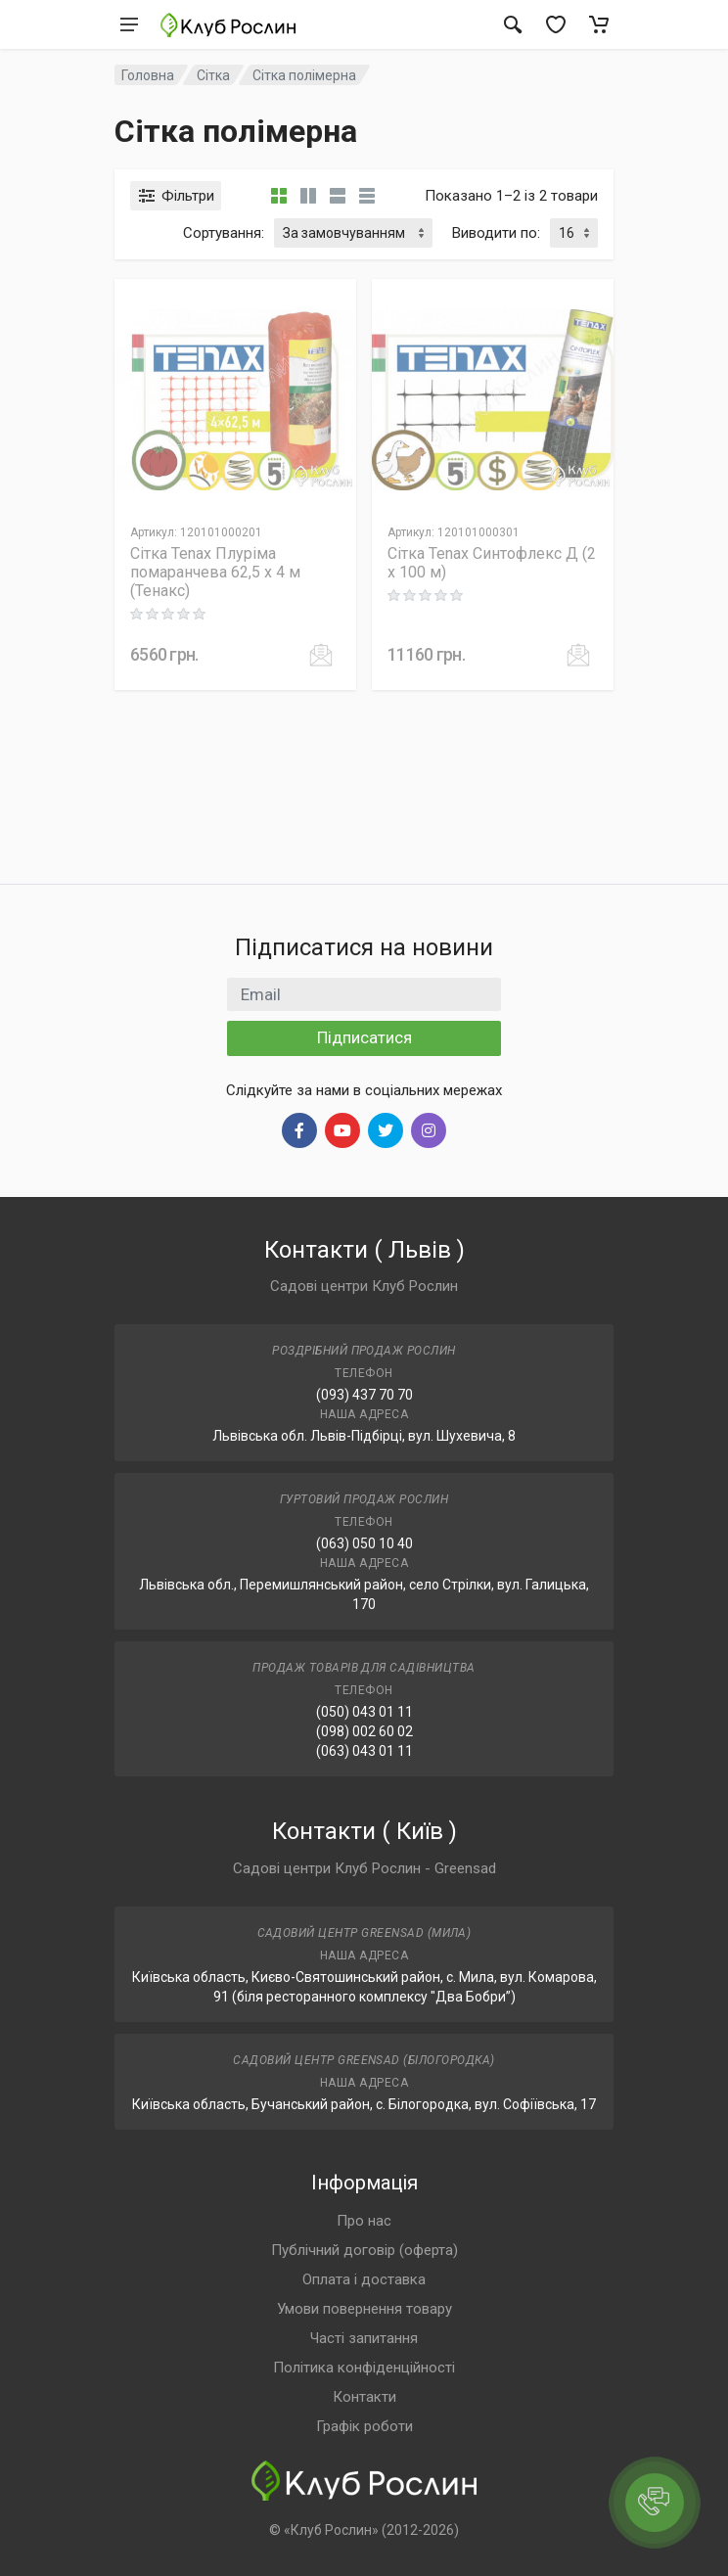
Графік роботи (364, 2426)
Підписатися (364, 1037)
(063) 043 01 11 (364, 1751)
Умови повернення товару (364, 2309)
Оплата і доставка (364, 2279)
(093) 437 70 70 (364, 1395)
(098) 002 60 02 (364, 1731)
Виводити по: (496, 233)
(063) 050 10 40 (364, 1543)
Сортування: (223, 233)
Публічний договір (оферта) (364, 2250)
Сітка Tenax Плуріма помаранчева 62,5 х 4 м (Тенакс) (215, 572)
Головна (147, 75)
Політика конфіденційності (364, 2367)
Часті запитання (364, 2338)
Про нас (364, 2221)
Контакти (364, 2397)
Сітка (213, 75)
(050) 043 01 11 (364, 1712)
